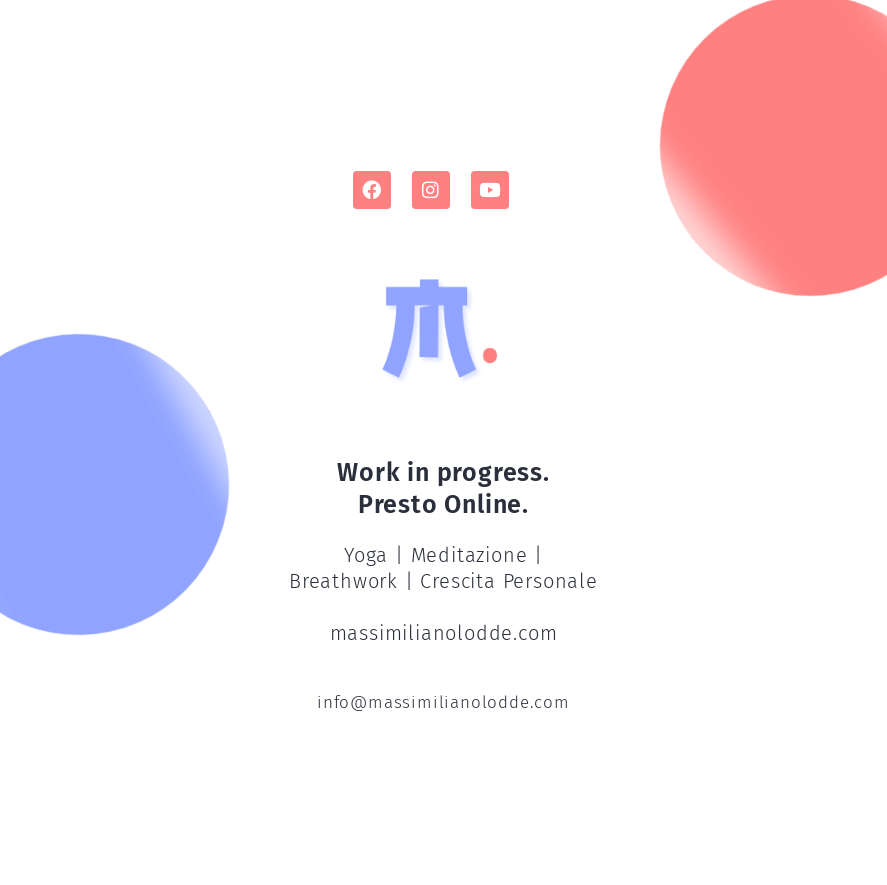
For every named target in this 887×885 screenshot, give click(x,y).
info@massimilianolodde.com (443, 702)
